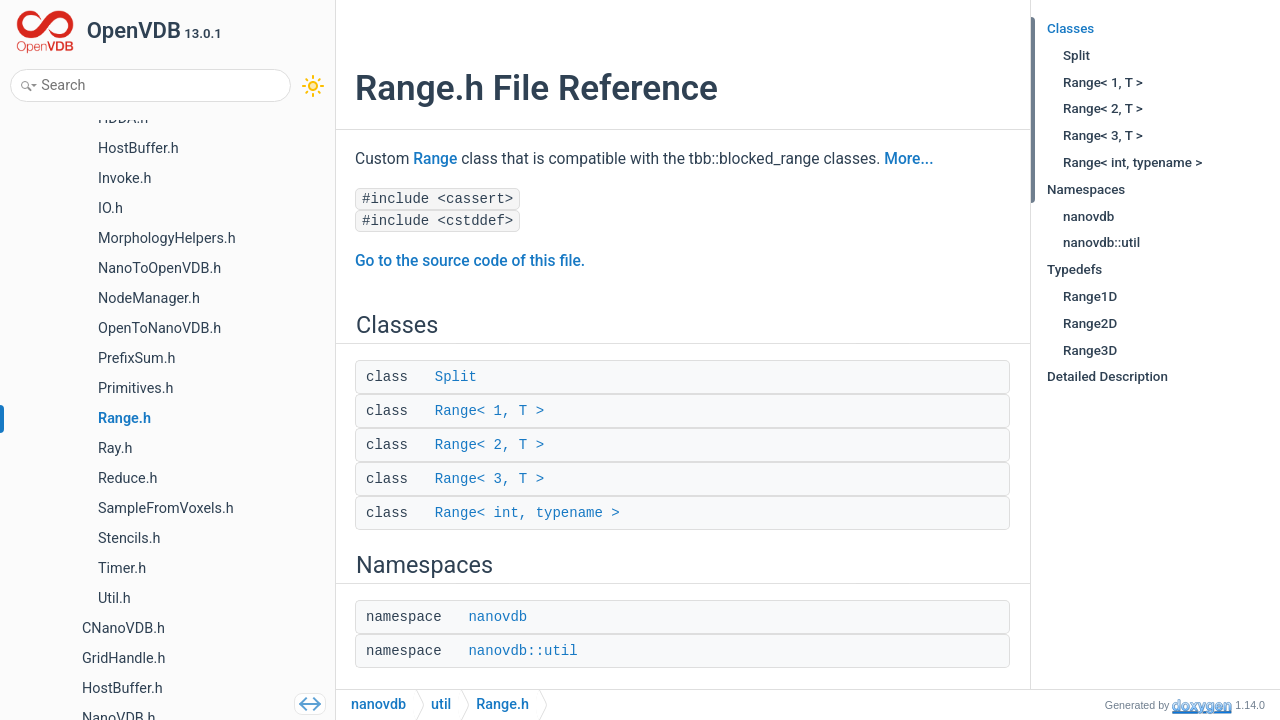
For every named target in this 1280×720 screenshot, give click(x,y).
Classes (1070, 28)
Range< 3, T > (489, 479)
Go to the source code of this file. (470, 261)
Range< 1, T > (489, 411)
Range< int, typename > (527, 513)
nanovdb (497, 617)
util (441, 704)
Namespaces (1086, 189)
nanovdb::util (522, 651)
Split (456, 377)
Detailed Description (1107, 376)
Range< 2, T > (489, 445)
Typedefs (1074, 269)
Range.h (502, 704)
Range (435, 159)
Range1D (1090, 296)
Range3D (1090, 350)
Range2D (1090, 323)
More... (908, 159)
